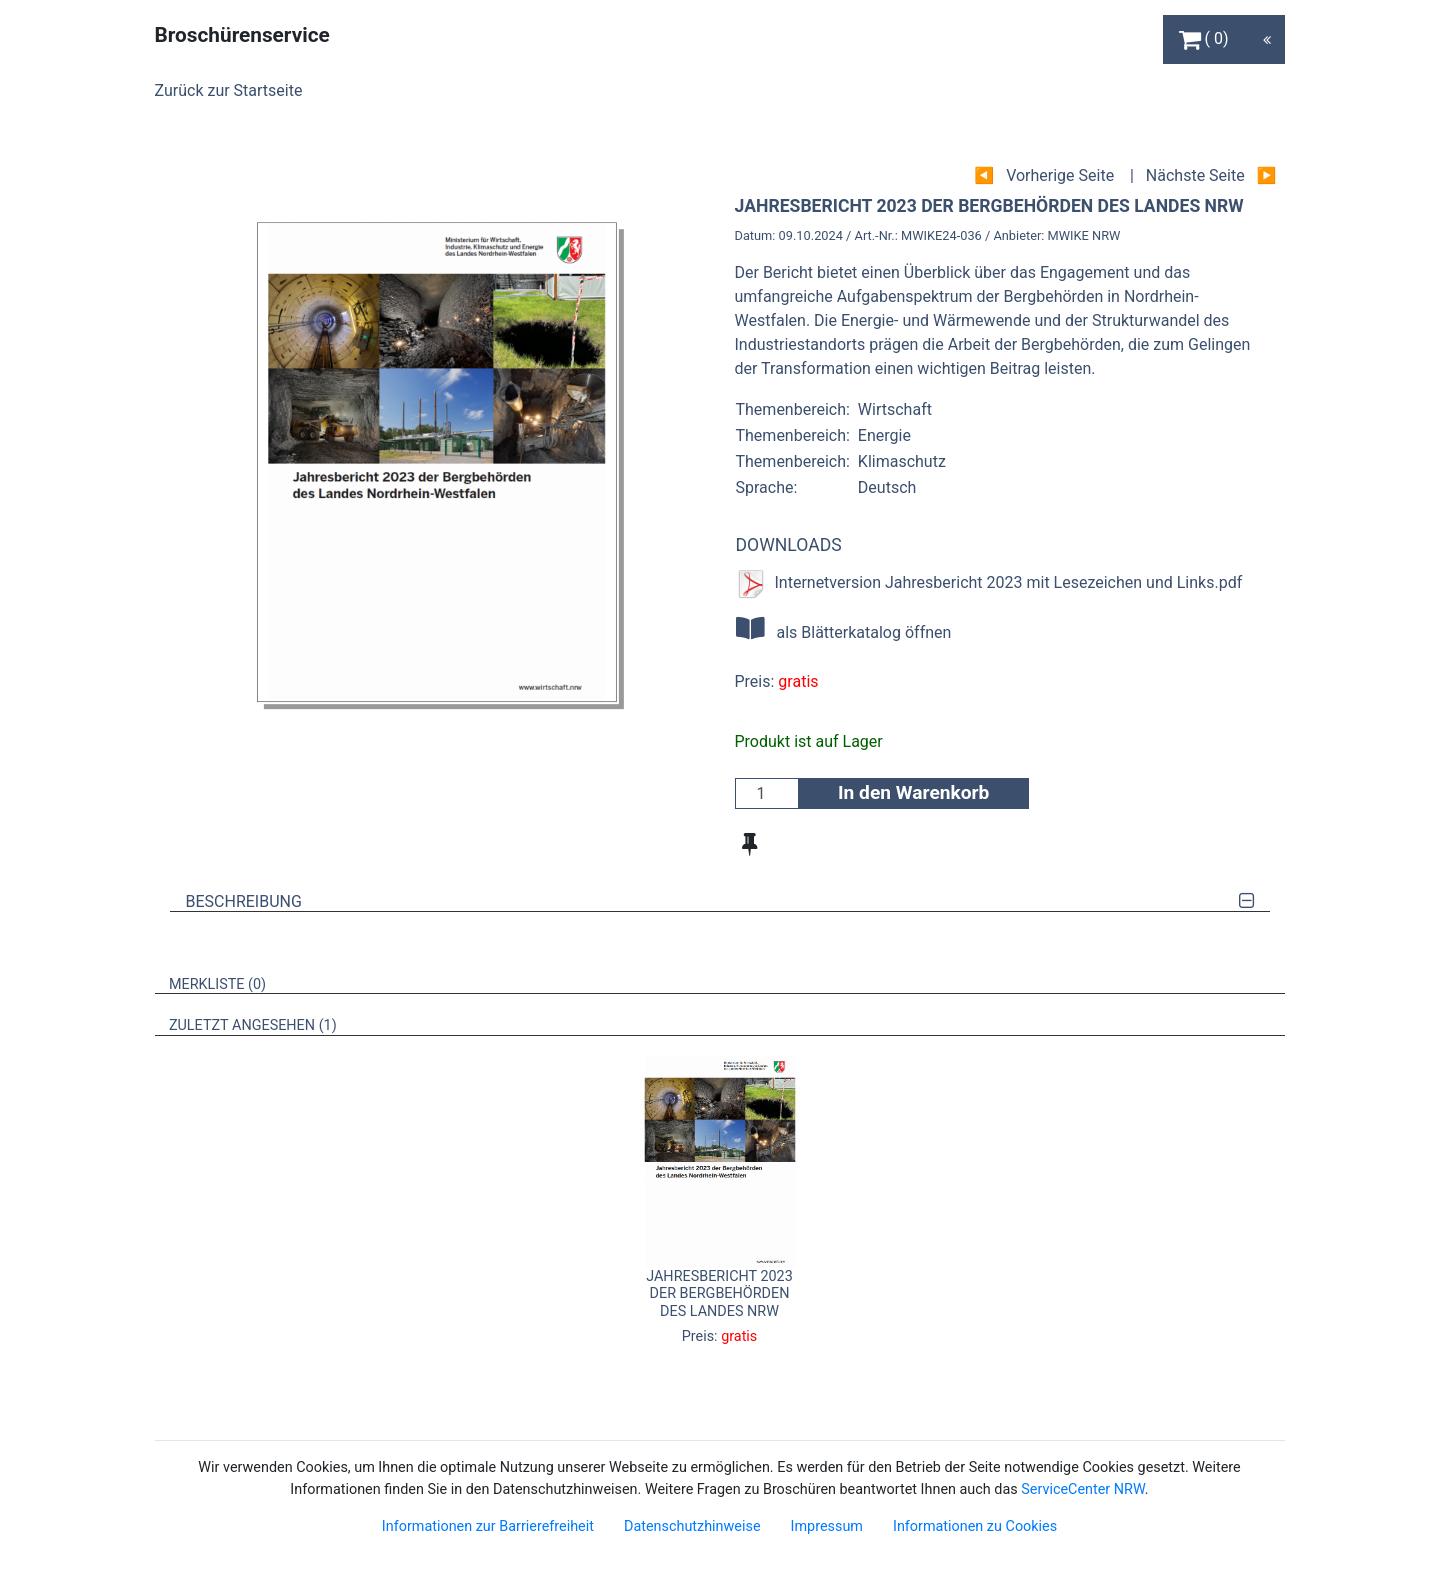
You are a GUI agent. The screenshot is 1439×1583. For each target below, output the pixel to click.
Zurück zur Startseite (229, 90)
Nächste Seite (1195, 175)
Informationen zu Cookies (975, 1526)
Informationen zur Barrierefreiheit (488, 1526)
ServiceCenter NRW (1083, 1489)
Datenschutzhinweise (692, 1526)
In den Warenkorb (913, 792)
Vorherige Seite (1060, 175)
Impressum (827, 1526)
